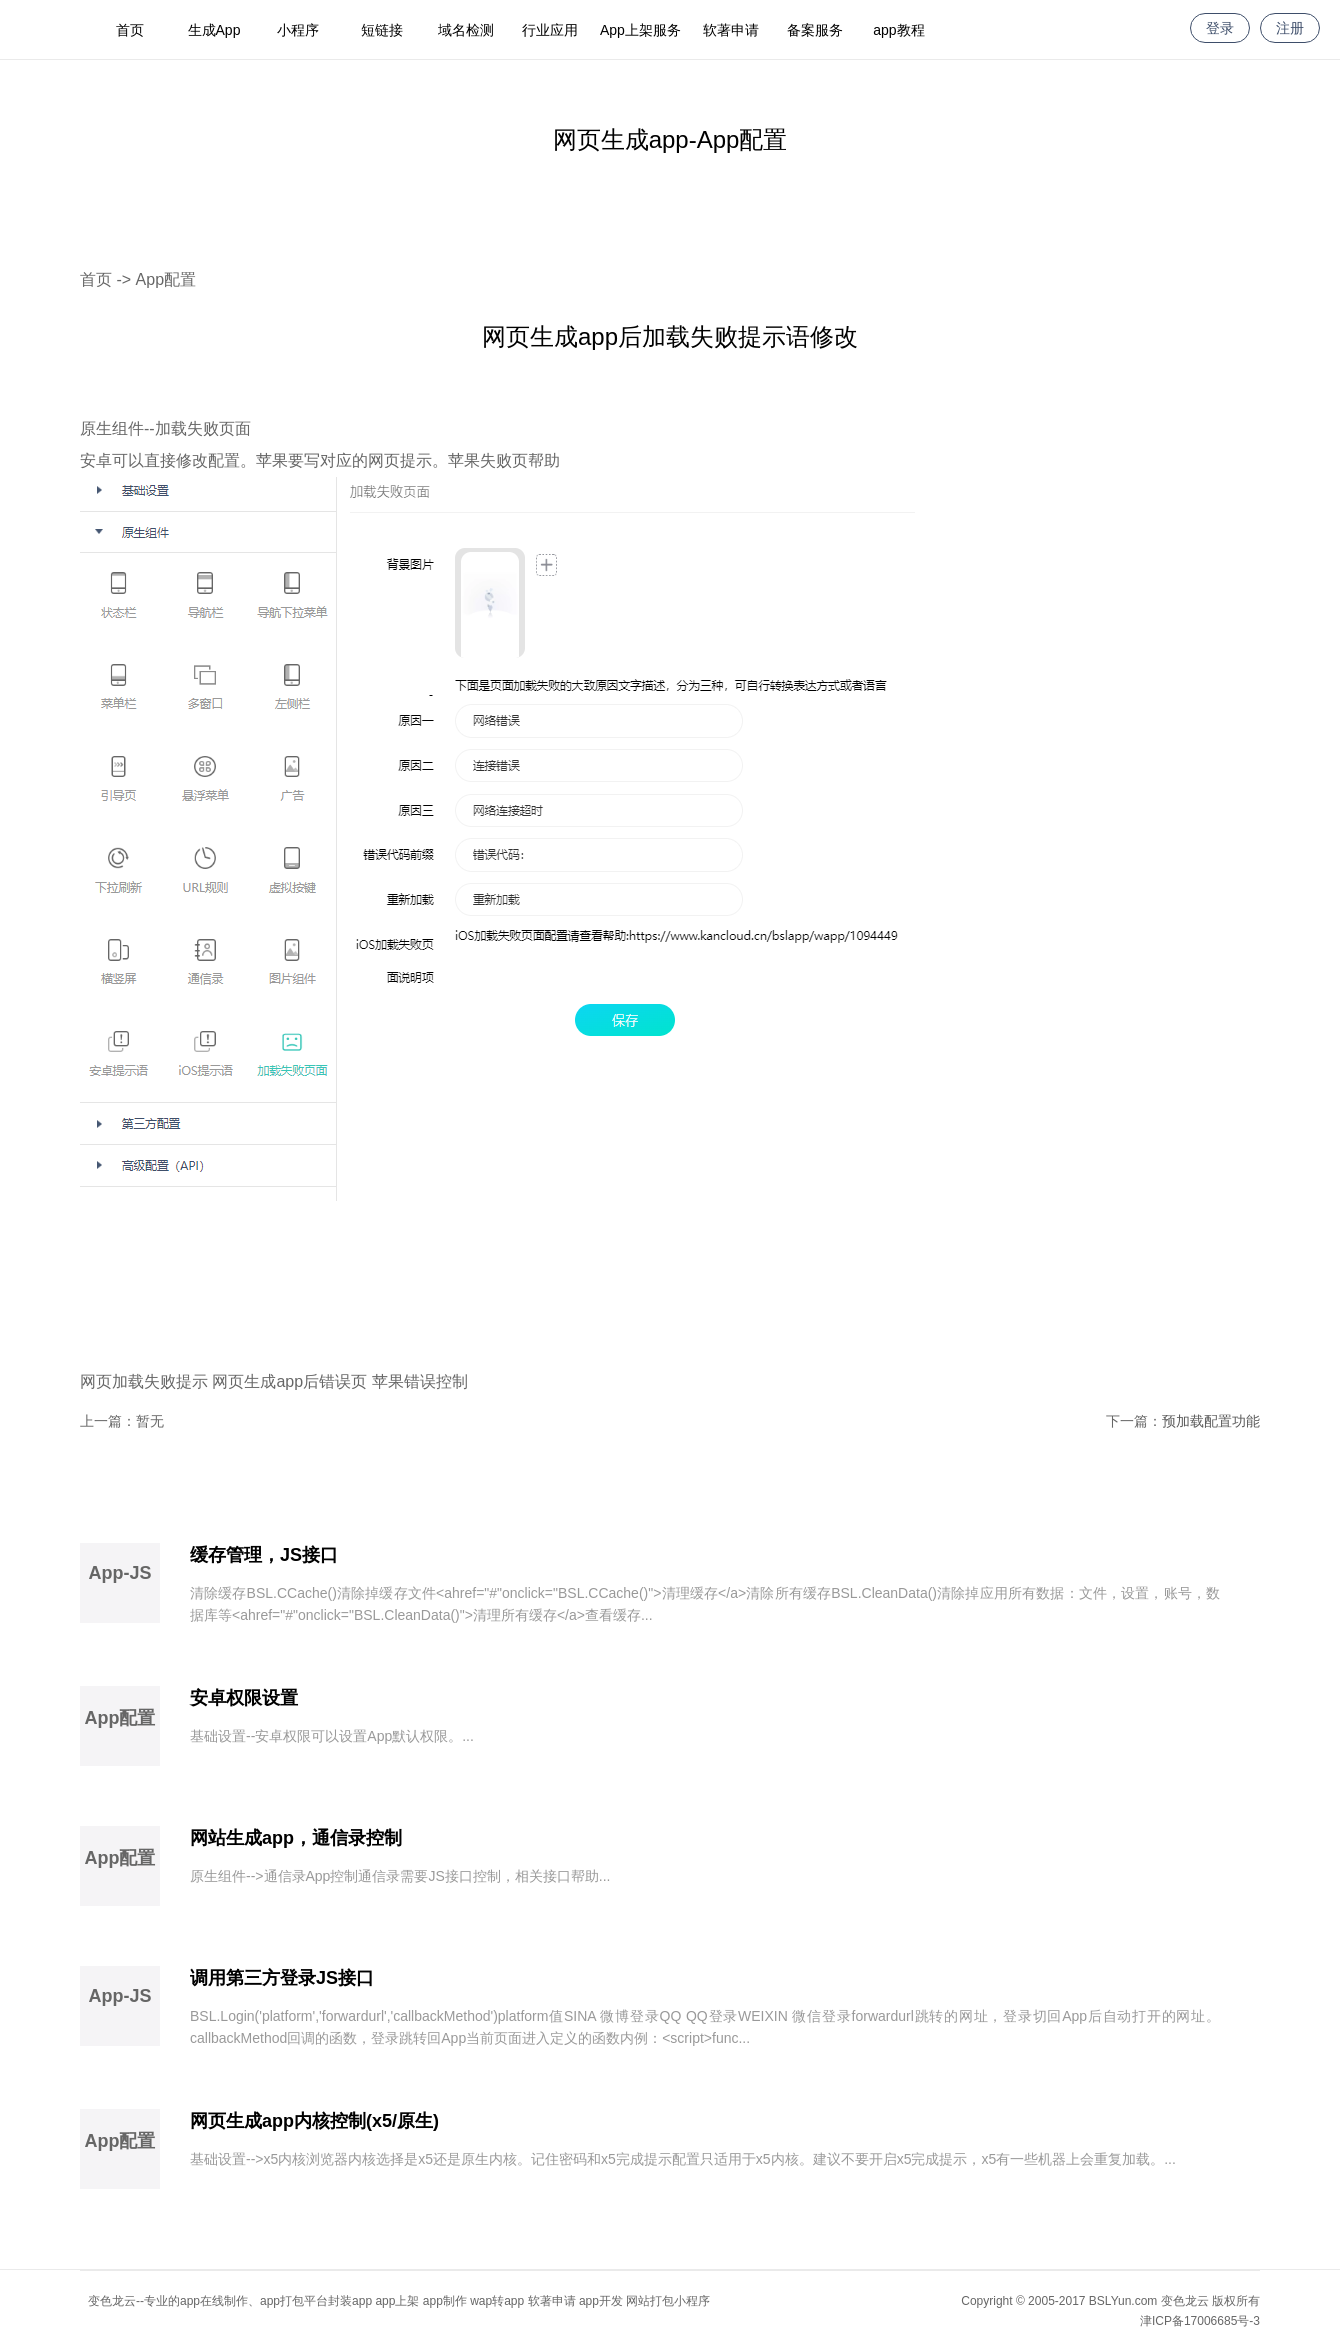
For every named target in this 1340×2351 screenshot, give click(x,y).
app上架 (397, 2301)
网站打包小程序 (668, 2301)
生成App (214, 30)
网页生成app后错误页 (289, 1381)
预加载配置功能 (1211, 1421)
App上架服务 (640, 30)
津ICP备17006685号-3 (1200, 2321)
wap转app (497, 2301)
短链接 (382, 30)
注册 (1290, 28)
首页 (130, 30)
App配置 (166, 279)
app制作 (445, 2301)
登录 (1220, 28)
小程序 (298, 30)
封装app (350, 2301)
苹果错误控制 (420, 1381)
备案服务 (815, 30)
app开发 (601, 2301)
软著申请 (731, 30)
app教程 (898, 30)
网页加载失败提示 (144, 1381)
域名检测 (466, 30)
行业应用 (550, 30)
